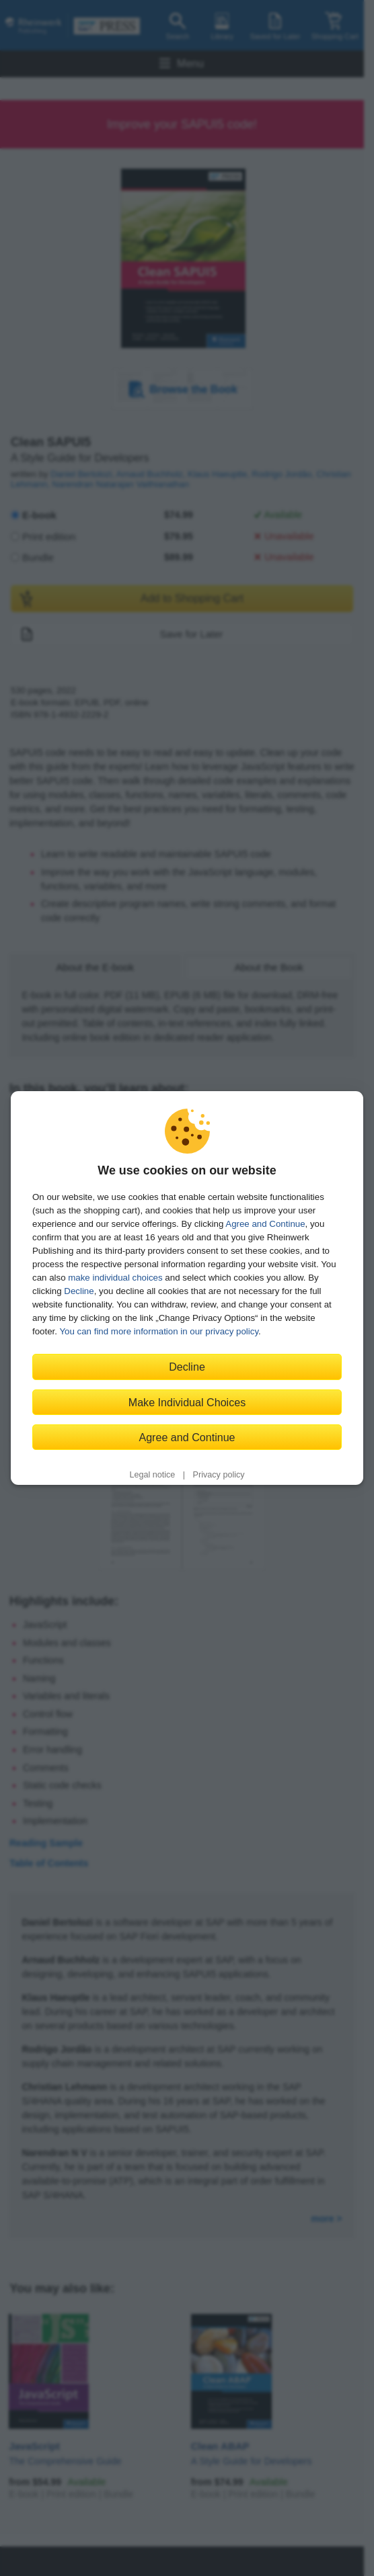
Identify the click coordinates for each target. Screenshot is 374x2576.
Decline (79, 1291)
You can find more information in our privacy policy (158, 1331)
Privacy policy (219, 1474)
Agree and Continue (265, 1224)
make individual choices (115, 1278)
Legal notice (152, 1474)
